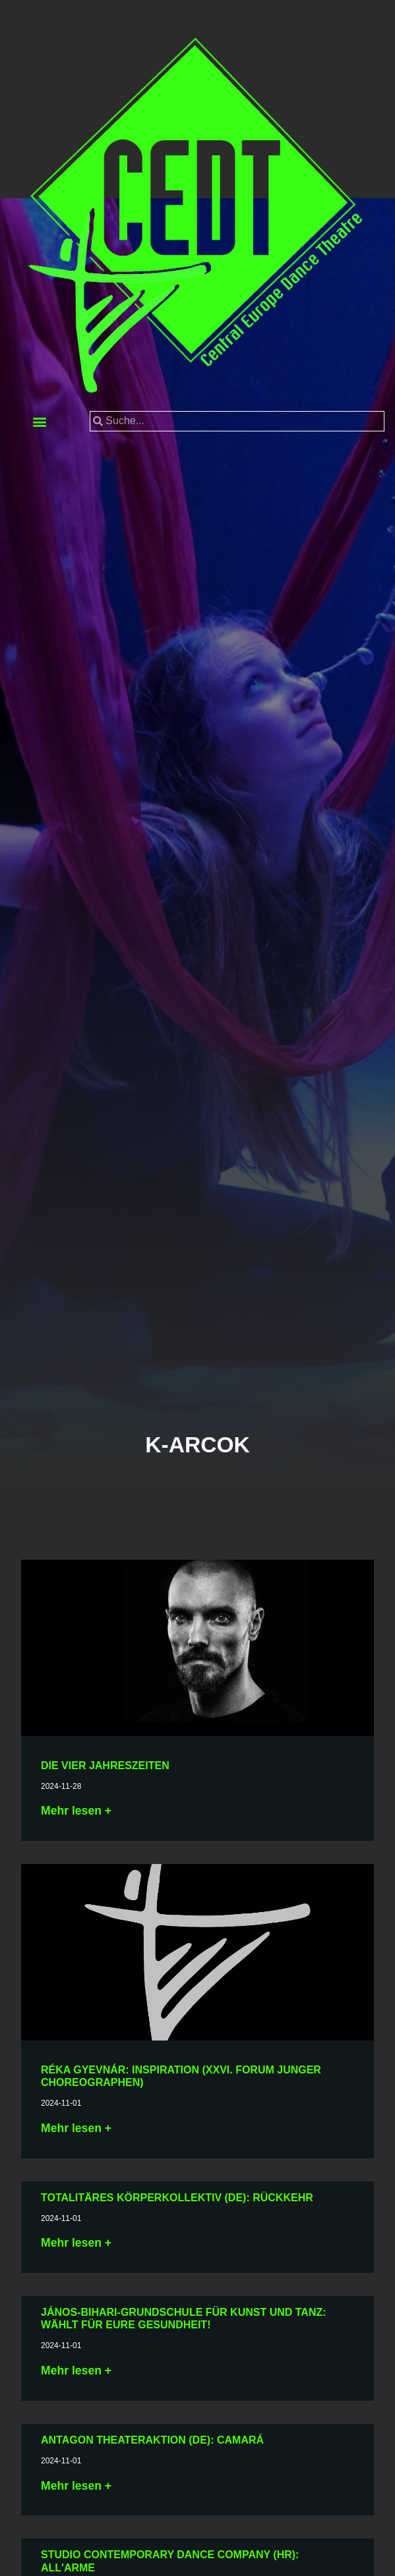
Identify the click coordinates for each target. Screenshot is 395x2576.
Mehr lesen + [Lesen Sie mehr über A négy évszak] (76, 1810)
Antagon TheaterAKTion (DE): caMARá (152, 2440)
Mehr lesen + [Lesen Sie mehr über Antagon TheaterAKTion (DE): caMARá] (76, 2485)
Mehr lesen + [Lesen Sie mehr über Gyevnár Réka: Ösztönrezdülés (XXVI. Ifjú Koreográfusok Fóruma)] (76, 2128)
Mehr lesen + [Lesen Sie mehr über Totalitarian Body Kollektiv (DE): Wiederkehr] (76, 2242)
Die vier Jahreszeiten (105, 1765)
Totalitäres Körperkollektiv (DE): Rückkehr (177, 2197)
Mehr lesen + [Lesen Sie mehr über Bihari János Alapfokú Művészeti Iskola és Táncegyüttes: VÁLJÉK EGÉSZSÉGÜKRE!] (76, 2370)
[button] (39, 421)
